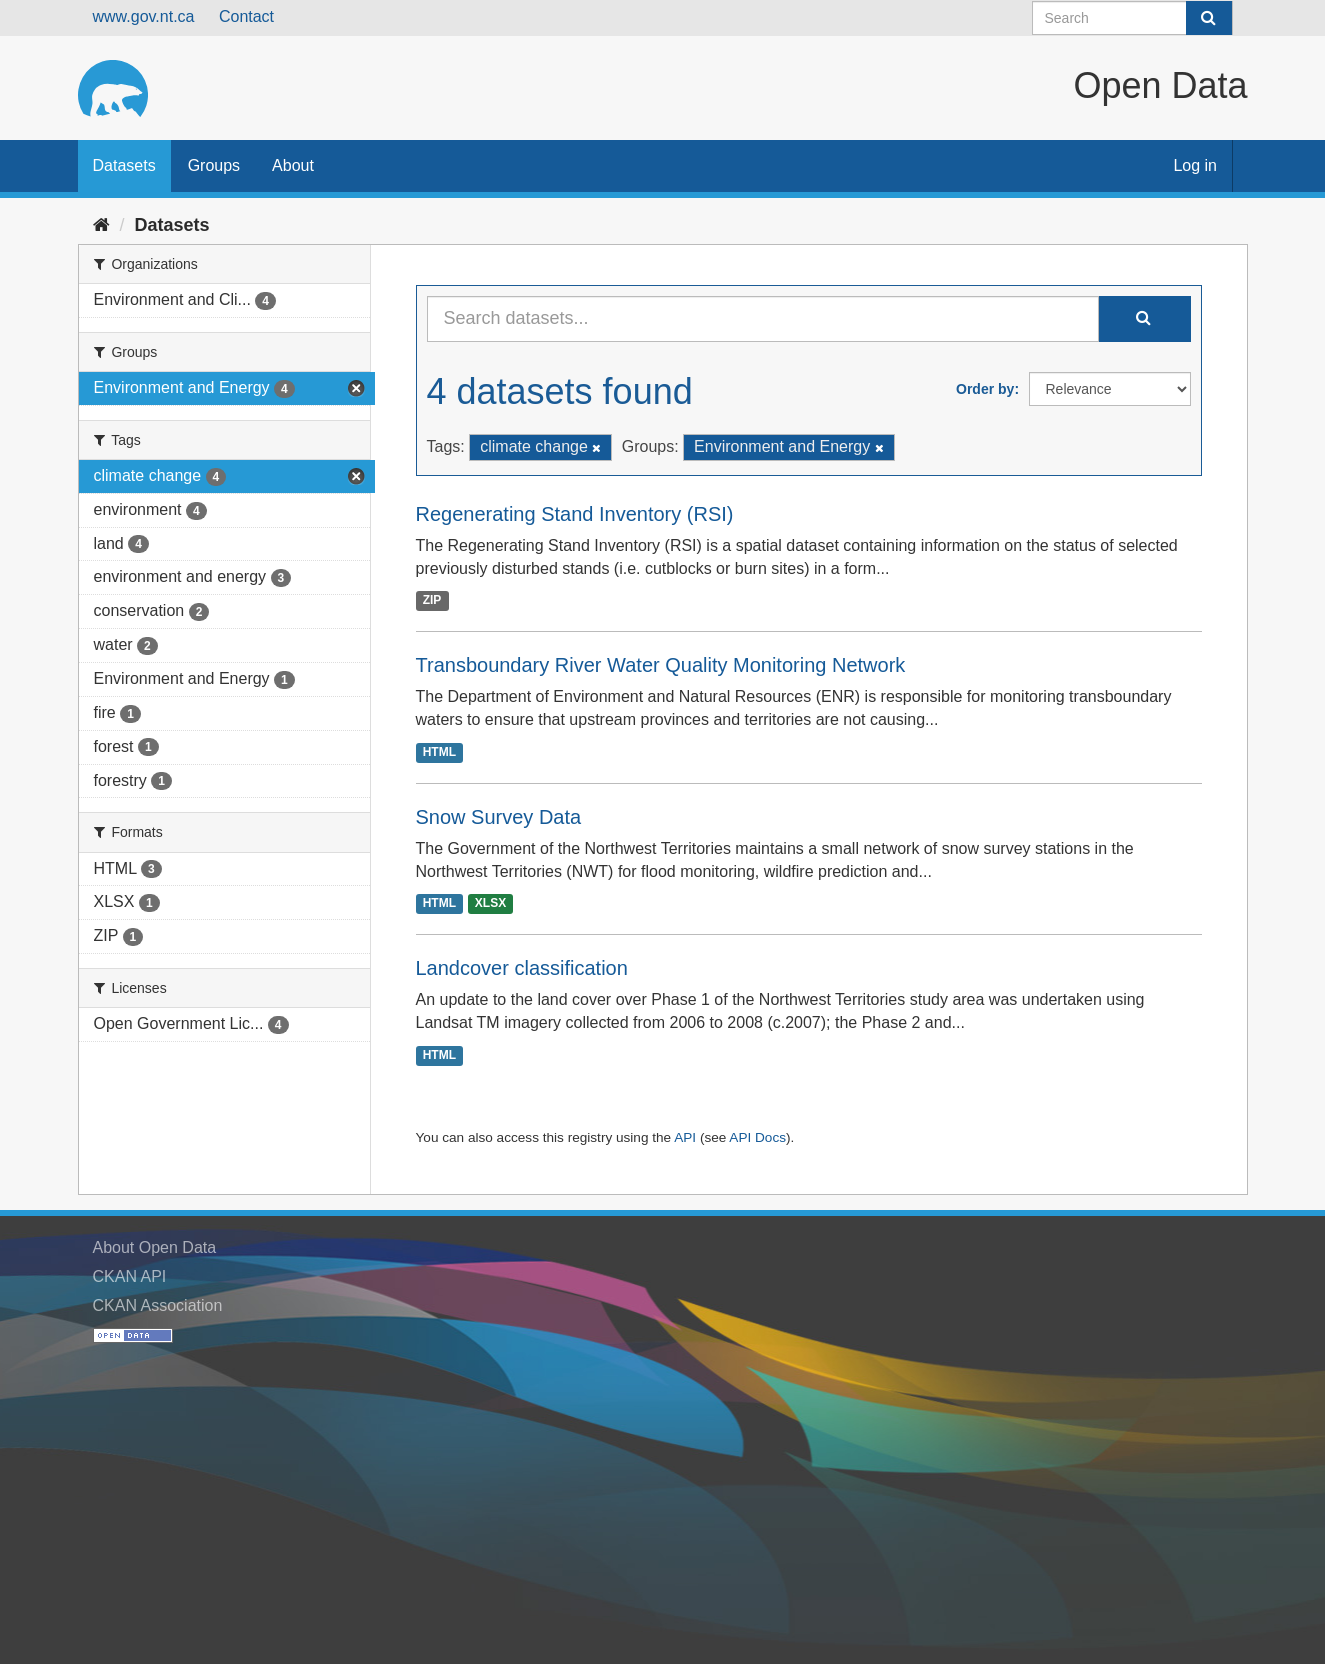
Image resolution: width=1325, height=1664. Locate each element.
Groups (214, 165)
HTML (439, 752)
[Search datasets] (1132, 18)
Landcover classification (522, 968)
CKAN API (130, 1276)
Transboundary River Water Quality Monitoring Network (661, 665)
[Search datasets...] (763, 319)
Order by (985, 389)
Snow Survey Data (499, 817)
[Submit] (1209, 18)
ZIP (432, 600)
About (293, 165)
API (685, 1137)
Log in (1195, 165)
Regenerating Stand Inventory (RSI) (575, 514)
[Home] (101, 225)
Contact (246, 16)
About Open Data (155, 1247)
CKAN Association (158, 1305)
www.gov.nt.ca (144, 16)
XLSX (490, 903)
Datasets (124, 165)
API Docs (757, 1137)
